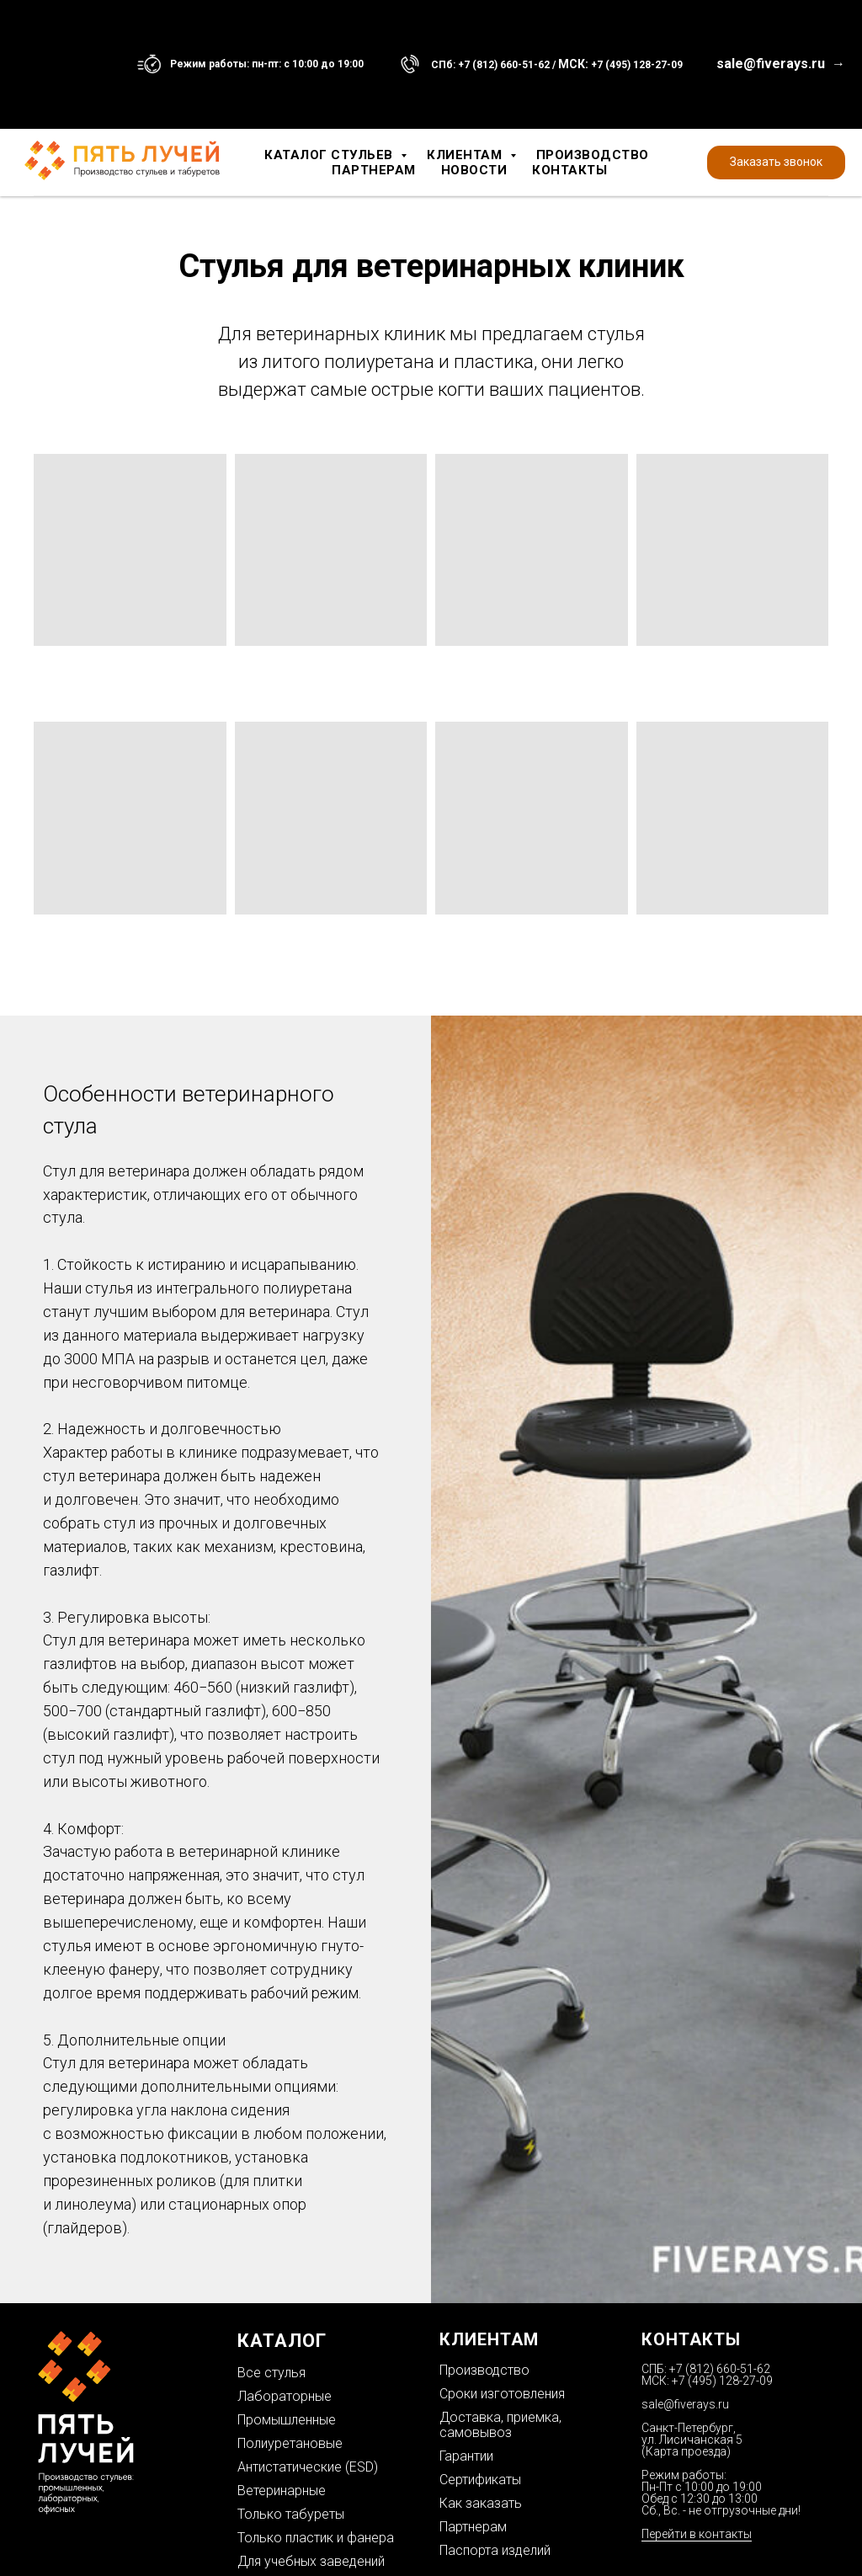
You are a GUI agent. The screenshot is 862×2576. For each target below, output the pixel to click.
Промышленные (286, 2420)
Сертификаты (480, 2480)
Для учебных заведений (311, 2561)
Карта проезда (686, 2451)
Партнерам (374, 170)
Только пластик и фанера (315, 2538)
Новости (474, 170)
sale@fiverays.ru (685, 2404)
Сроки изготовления (502, 2394)
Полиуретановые (290, 2443)
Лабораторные (284, 2396)
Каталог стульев (330, 155)
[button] (776, 162)
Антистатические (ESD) (307, 2467)
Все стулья (271, 2373)
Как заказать (480, 2503)
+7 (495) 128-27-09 (637, 65)
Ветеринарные (281, 2491)
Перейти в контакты (696, 2534)
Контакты (569, 170)
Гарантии (466, 2456)
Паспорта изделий (495, 2550)
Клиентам (466, 155)
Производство (592, 155)
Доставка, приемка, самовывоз (500, 2424)
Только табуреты (290, 2514)
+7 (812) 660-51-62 (504, 65)
